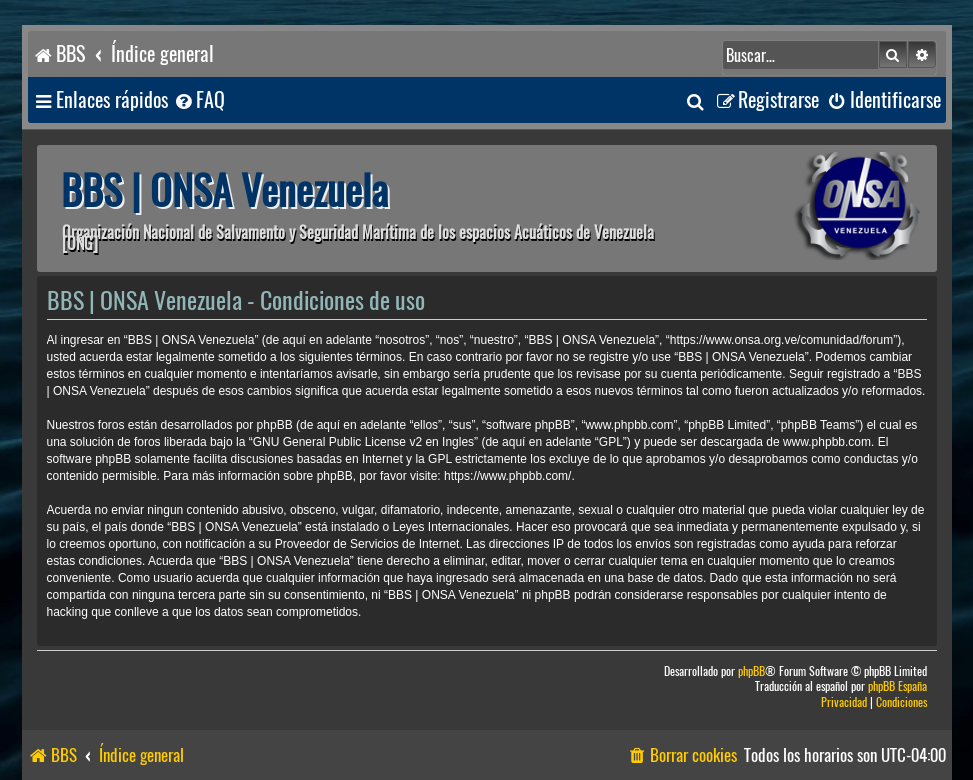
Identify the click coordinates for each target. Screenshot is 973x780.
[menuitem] (199, 100)
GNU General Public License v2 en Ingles (363, 442)
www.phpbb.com (827, 442)
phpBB (751, 671)
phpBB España (897, 686)
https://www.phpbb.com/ (507, 476)
